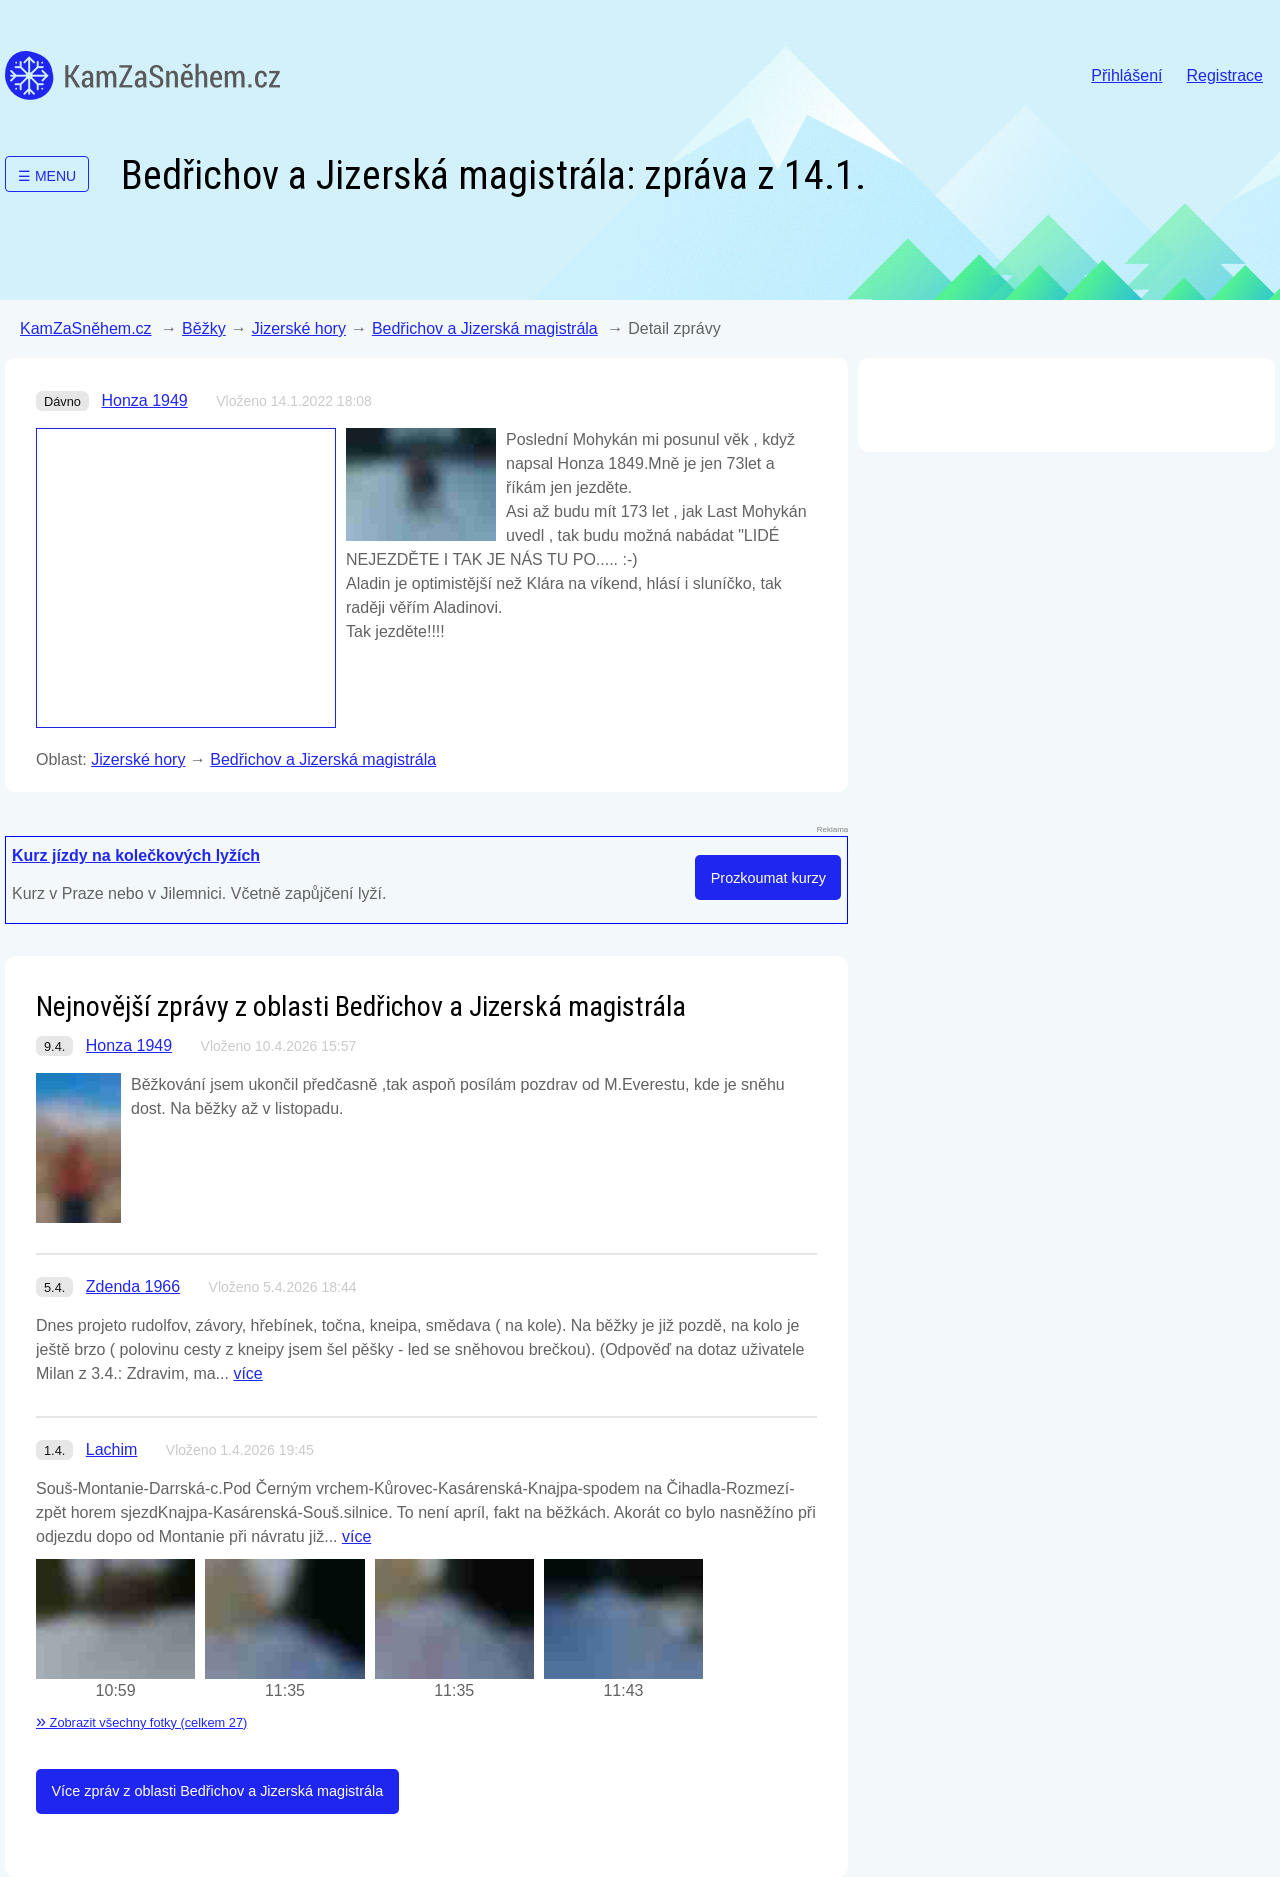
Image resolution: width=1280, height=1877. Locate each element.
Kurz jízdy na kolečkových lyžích (136, 855)
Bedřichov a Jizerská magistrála (485, 328)
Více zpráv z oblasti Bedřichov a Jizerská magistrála (217, 1791)
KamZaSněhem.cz (142, 75)
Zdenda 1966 (133, 1286)
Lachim (112, 1449)
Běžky (204, 328)
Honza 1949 (144, 400)
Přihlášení (1126, 75)
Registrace (1225, 75)
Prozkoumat (768, 878)
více (247, 1373)
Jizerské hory (299, 328)
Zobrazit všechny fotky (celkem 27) (141, 1722)
